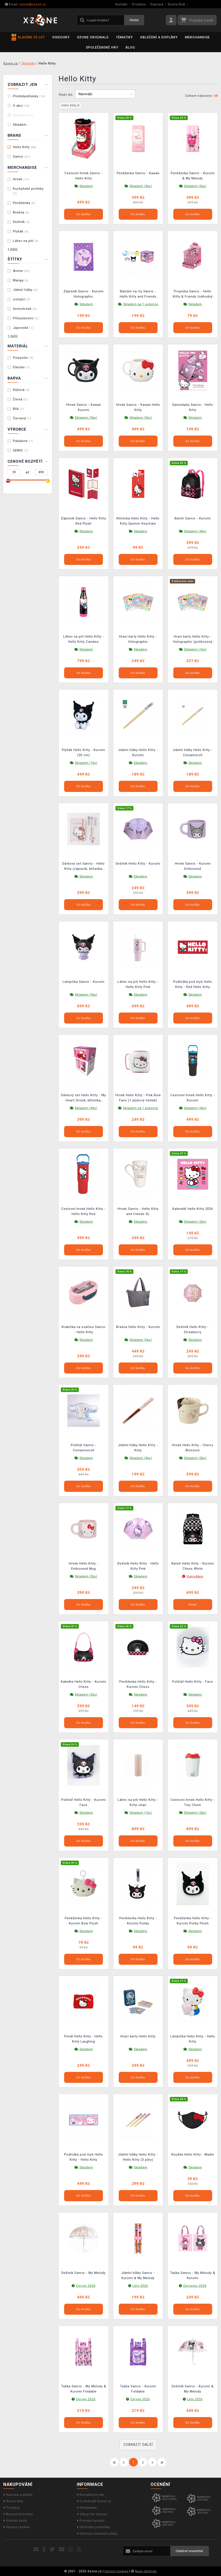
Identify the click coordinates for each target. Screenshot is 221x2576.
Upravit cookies (16, 2527)
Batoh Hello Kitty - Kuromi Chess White (193, 1566)
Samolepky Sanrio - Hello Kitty (192, 407)
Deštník (21, 222)
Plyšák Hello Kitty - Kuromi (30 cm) (83, 752)
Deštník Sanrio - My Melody (84, 2273)
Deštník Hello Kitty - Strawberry (193, 1329)
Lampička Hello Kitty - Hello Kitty (192, 2038)
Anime (21, 271)
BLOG (130, 47)
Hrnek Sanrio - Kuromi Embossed (193, 866)
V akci (21, 106)
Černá (20, 399)
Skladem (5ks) (195, 186)
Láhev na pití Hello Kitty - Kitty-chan (138, 1802)
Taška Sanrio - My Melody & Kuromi (192, 2275)
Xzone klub (13, 2501)
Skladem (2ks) (195, 1221)
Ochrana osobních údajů (97, 2533)
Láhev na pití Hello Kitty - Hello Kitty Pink (138, 984)
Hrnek (21, 179)
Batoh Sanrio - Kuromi (193, 518)
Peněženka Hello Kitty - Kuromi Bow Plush (83, 1920)
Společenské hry (102, 47)
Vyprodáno (194, 1576)
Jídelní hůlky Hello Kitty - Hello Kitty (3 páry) (138, 2157)
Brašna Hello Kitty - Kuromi (138, 1327)
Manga (21, 280)
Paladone (23, 441)
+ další (13, 249)
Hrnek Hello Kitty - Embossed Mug (83, 1566)
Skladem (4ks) (140, 186)
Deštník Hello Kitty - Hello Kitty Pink (138, 1566)
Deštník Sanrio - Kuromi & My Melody (193, 2388)
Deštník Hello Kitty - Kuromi (138, 863)
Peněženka (24, 203)
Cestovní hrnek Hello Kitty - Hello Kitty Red (83, 1211)
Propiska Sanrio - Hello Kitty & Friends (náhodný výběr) (193, 294)
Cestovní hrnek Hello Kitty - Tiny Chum (192, 1802)
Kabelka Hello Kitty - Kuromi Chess (83, 1684)
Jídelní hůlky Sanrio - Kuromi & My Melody (138, 2275)
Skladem (20, 125)
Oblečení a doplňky (159, 37)
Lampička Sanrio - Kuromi (83, 982)
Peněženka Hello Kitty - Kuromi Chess (138, 1684)
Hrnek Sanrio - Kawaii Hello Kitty (138, 407)
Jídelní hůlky (25, 290)
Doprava (156, 4)
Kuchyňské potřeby (28, 191)
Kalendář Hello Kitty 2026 (192, 1209)
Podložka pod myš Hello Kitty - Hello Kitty (83, 2157)
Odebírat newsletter (189, 2551)
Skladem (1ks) (195, 649)
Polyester (23, 358)
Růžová (21, 390)
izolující (21, 299)
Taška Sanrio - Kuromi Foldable (138, 2388)
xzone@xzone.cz (25, 4)
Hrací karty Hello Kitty (138, 2036)
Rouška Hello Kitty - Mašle (192, 2154)
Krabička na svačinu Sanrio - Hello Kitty (83, 1329)
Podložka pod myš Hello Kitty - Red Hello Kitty (192, 984)
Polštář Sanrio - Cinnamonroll (83, 1447)
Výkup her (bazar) (92, 2514)
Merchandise (197, 37)
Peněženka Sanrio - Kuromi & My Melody (193, 175)
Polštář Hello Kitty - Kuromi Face (83, 1802)
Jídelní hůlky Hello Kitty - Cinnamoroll (193, 752)
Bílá (18, 409)
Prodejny (139, 4)
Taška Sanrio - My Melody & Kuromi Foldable (83, 2388)
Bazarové (23, 115)
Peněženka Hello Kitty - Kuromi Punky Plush (193, 1920)
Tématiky (124, 37)
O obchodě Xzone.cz (94, 2501)
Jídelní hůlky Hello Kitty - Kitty (138, 1447)
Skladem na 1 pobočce (140, 304)
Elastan (21, 367)
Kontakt (121, 4)
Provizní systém (91, 2520)
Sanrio (21, 156)
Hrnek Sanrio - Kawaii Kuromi (83, 407)
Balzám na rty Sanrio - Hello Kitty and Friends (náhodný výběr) (138, 294)
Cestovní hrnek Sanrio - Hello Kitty (84, 175)
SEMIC (20, 450)
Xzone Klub (176, 4)
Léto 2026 (140, 2286)
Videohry (61, 37)
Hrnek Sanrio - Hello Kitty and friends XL (138, 1211)
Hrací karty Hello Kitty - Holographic (138, 639)
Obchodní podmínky (93, 2527)
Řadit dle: (66, 94)
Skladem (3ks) (86, 994)
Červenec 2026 (195, 2286)
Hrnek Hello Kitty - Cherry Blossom (192, 1447)
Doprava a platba (18, 2494)
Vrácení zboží (15, 2520)
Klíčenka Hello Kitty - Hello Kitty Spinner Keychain (138, 520)
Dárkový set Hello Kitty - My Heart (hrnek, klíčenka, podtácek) (83, 1098)
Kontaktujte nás (90, 2494)
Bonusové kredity (18, 2514)
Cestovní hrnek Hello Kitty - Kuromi (192, 1097)
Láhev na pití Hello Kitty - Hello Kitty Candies (83, 639)
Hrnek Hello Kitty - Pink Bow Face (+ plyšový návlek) (138, 1097)
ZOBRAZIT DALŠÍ (138, 2445)
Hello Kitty (24, 147)
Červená (22, 418)
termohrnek (25, 309)
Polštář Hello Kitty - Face (192, 1682)
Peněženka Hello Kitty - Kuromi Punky (138, 1920)
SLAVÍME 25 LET (28, 37)
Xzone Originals (93, 37)
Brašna (21, 212)
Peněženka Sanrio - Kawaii (138, 173)
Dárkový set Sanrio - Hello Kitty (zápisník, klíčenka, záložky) (83, 867)
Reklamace (87, 2507)
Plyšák (20, 231)
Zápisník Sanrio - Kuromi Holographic (83, 293)
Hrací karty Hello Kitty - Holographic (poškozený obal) (192, 640)
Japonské (23, 328)
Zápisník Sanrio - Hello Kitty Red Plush (83, 520)
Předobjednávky (29, 96)
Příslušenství (26, 318)
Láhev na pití (26, 241)
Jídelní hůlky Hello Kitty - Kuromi (138, 752)
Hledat (134, 20)
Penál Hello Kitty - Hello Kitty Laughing (83, 2038)
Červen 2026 (86, 2286)
